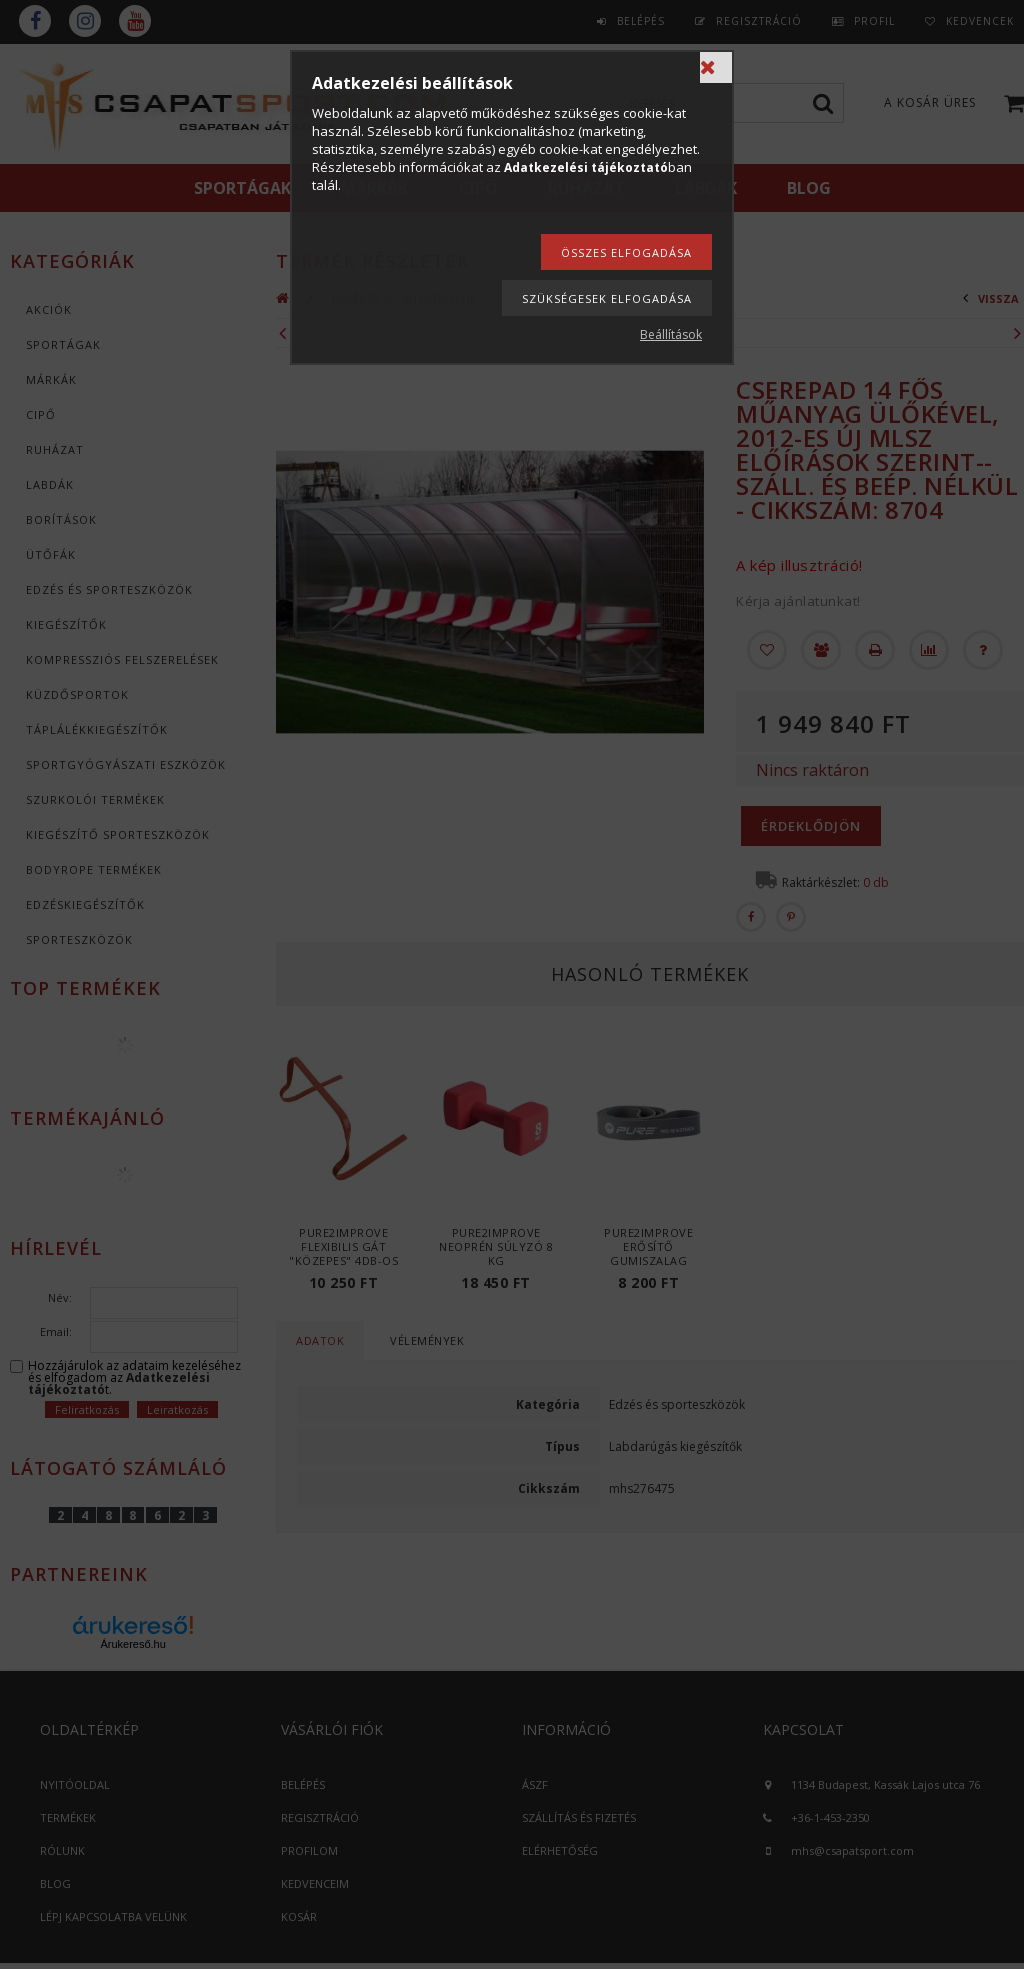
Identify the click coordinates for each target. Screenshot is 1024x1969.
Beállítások (671, 334)
